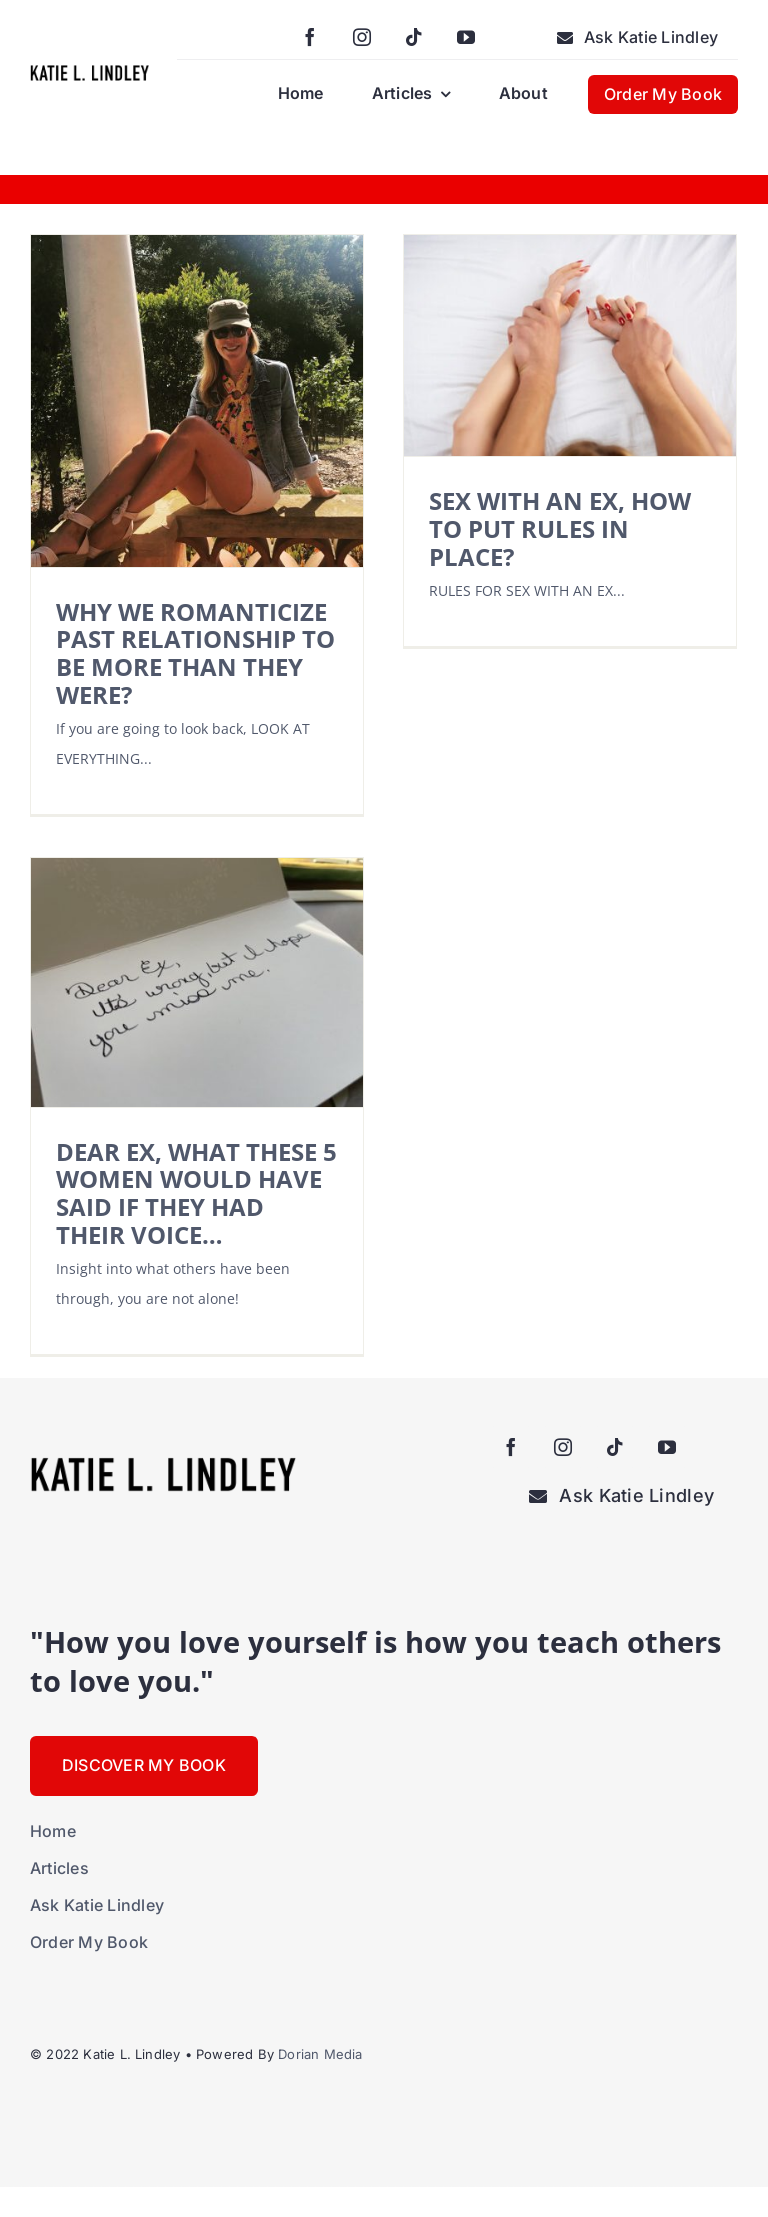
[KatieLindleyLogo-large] (89, 71)
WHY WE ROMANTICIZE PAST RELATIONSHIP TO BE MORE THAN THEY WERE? (195, 653)
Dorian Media (320, 2054)
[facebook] (310, 37)
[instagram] (362, 37)
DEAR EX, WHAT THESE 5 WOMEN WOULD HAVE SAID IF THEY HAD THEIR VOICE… (196, 1193)
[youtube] (466, 37)
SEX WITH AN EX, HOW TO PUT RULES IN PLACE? (560, 528)
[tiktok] (414, 37)
